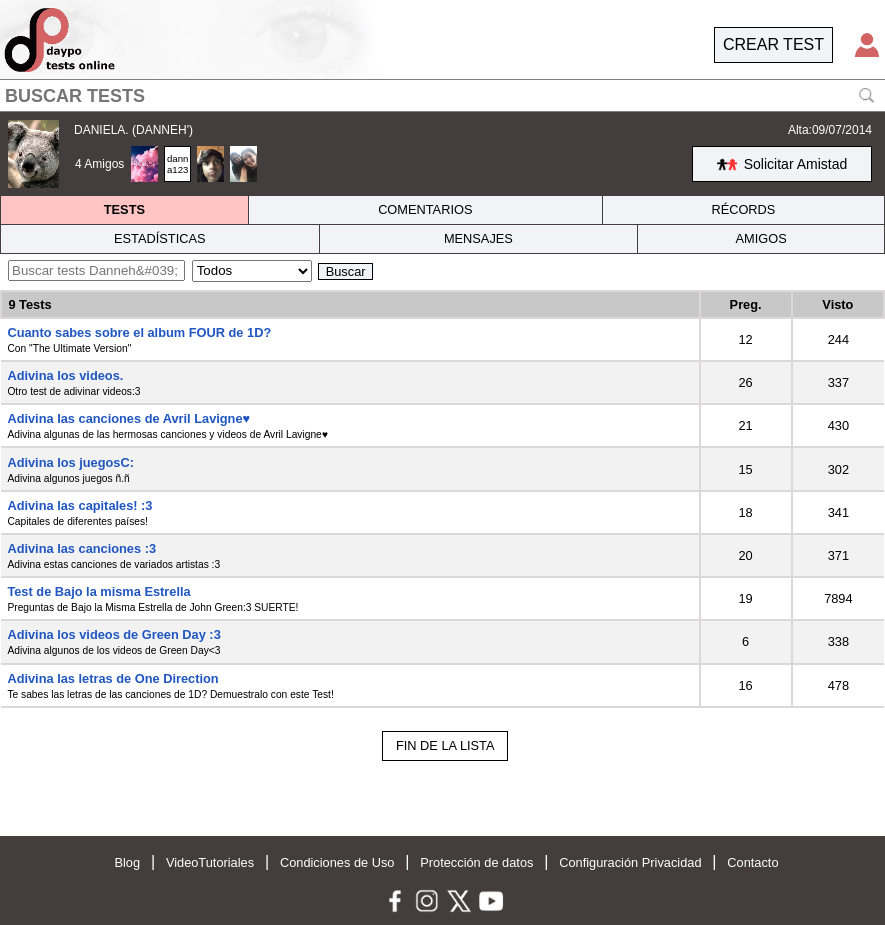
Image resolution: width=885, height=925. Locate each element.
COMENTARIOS (425, 209)
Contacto (752, 862)
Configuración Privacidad (630, 862)
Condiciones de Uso (337, 862)
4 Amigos (99, 164)
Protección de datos (476, 862)
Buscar (346, 271)
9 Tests (29, 304)
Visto (837, 304)
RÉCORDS (743, 209)
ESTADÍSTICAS (160, 238)
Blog (127, 862)
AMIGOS (760, 238)
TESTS (124, 209)
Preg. (746, 304)
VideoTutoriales (210, 862)
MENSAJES (478, 238)
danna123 (177, 164)
